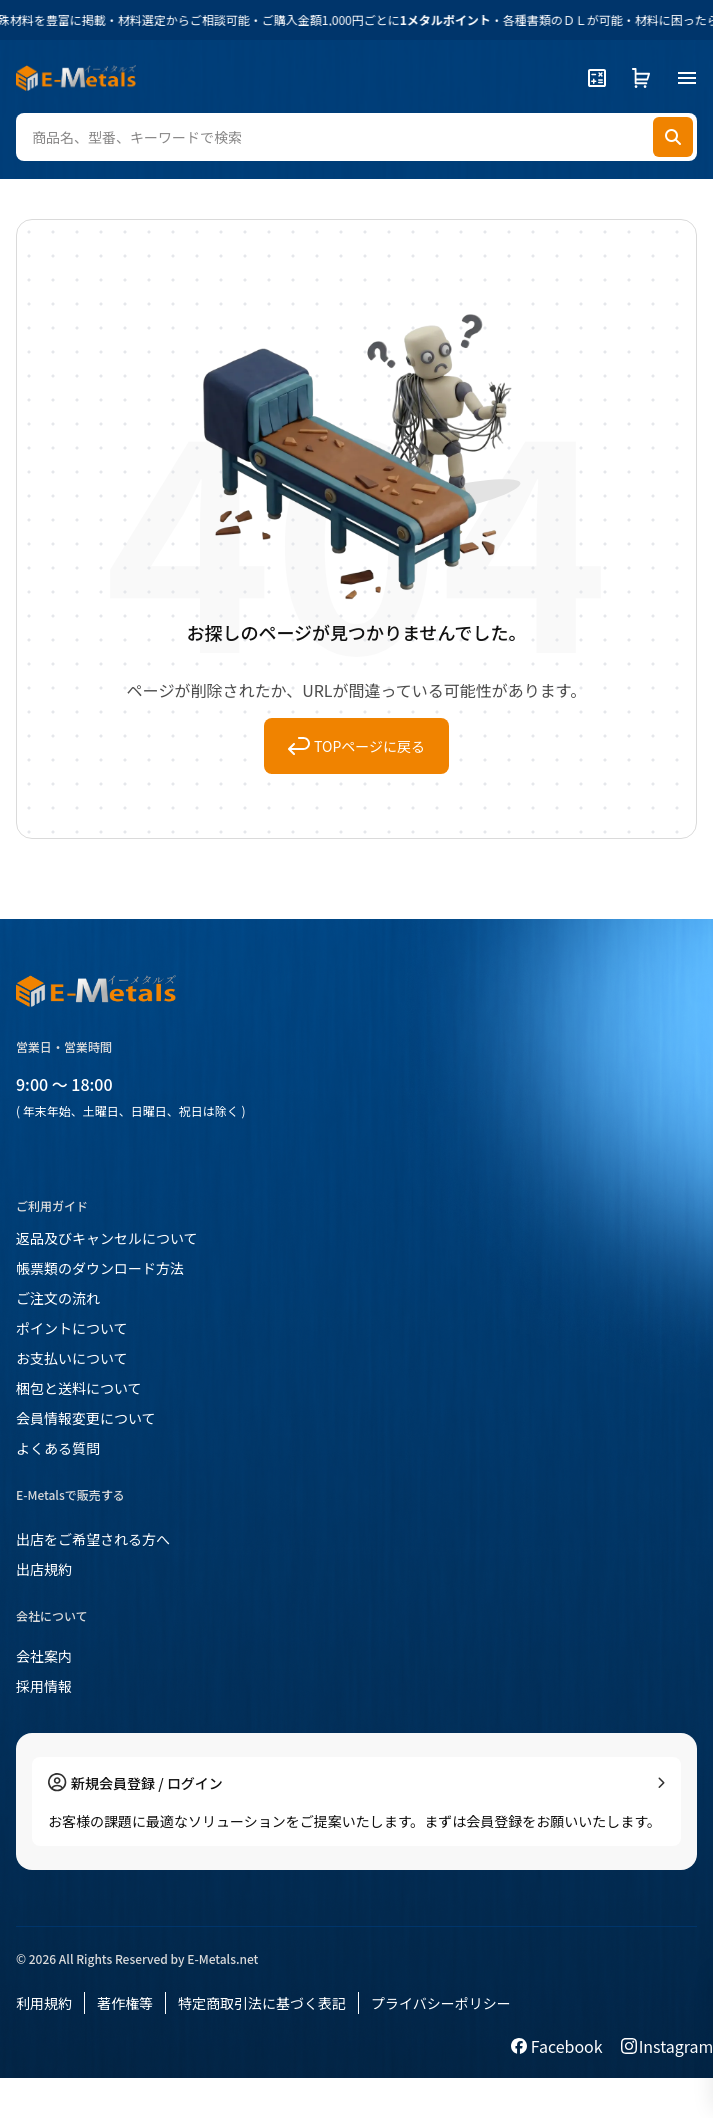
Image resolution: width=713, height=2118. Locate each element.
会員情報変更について (86, 1418)
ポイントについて (72, 1328)
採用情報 (44, 1686)
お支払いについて (72, 1358)
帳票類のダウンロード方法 (100, 1268)
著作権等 (125, 2003)
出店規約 (44, 1569)
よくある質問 (58, 1448)
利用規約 (44, 2003)
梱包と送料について (79, 1388)
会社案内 (44, 1656)
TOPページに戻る (356, 746)
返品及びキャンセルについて (107, 1238)
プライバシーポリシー (441, 2003)
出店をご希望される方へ (93, 1539)
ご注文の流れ (58, 1298)
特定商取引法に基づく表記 (262, 2003)
